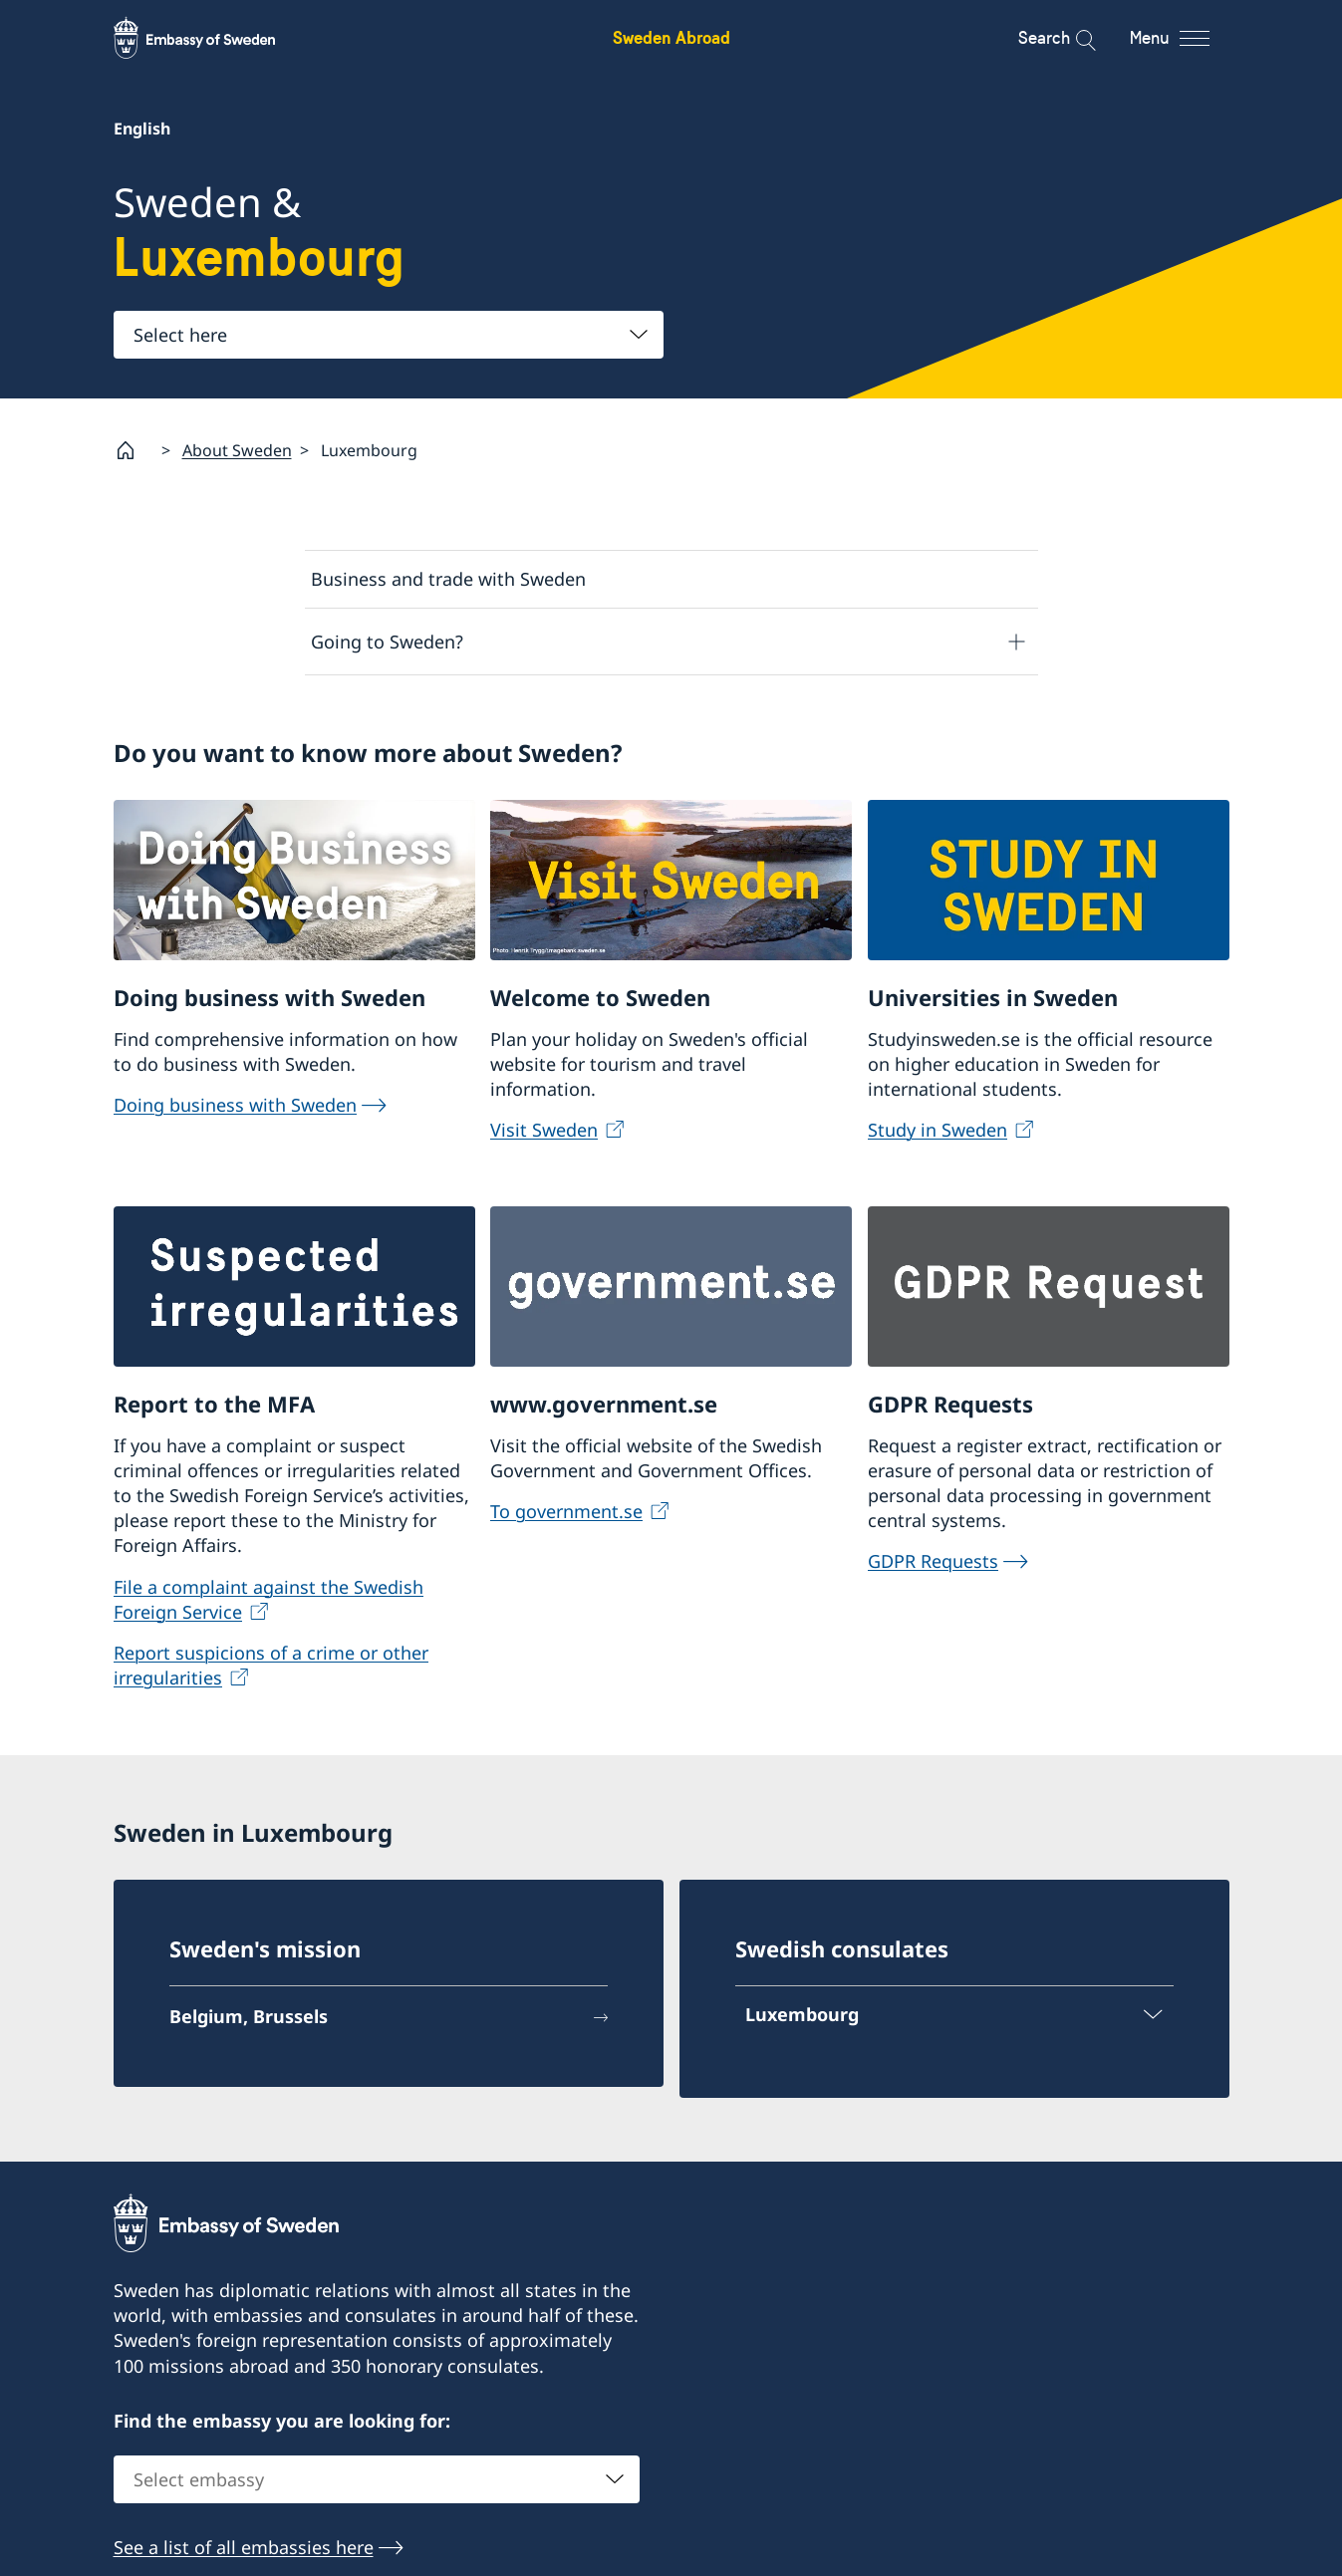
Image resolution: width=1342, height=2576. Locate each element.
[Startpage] (133, 450)
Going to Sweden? (387, 641)
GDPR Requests (933, 1562)
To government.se (566, 1512)
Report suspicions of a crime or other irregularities (271, 1666)
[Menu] (1187, 38)
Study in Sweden (937, 1130)
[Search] (1072, 38)
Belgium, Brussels (248, 2016)
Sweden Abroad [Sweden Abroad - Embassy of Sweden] (671, 37)
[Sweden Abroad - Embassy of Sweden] (213, 38)
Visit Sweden (544, 1130)
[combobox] (389, 335)
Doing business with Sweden (235, 1105)
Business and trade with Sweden (448, 579)
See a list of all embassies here (244, 2547)
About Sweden (237, 450)
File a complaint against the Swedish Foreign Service (268, 1599)
